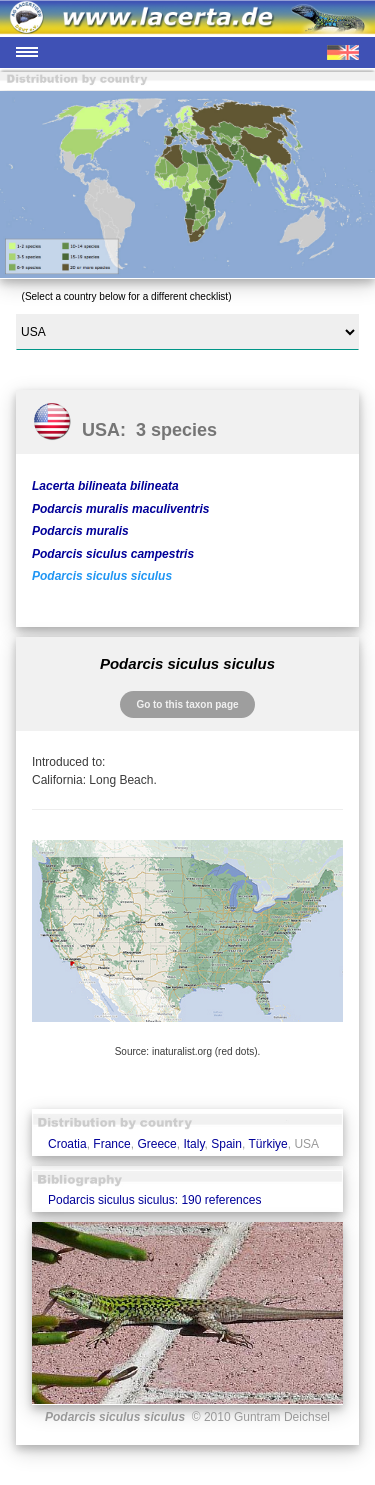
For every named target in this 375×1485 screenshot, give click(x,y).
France (111, 1144)
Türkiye (267, 1144)
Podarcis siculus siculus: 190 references (154, 1200)
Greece (156, 1144)
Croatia (67, 1144)
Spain (226, 1144)
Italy (193, 1144)
